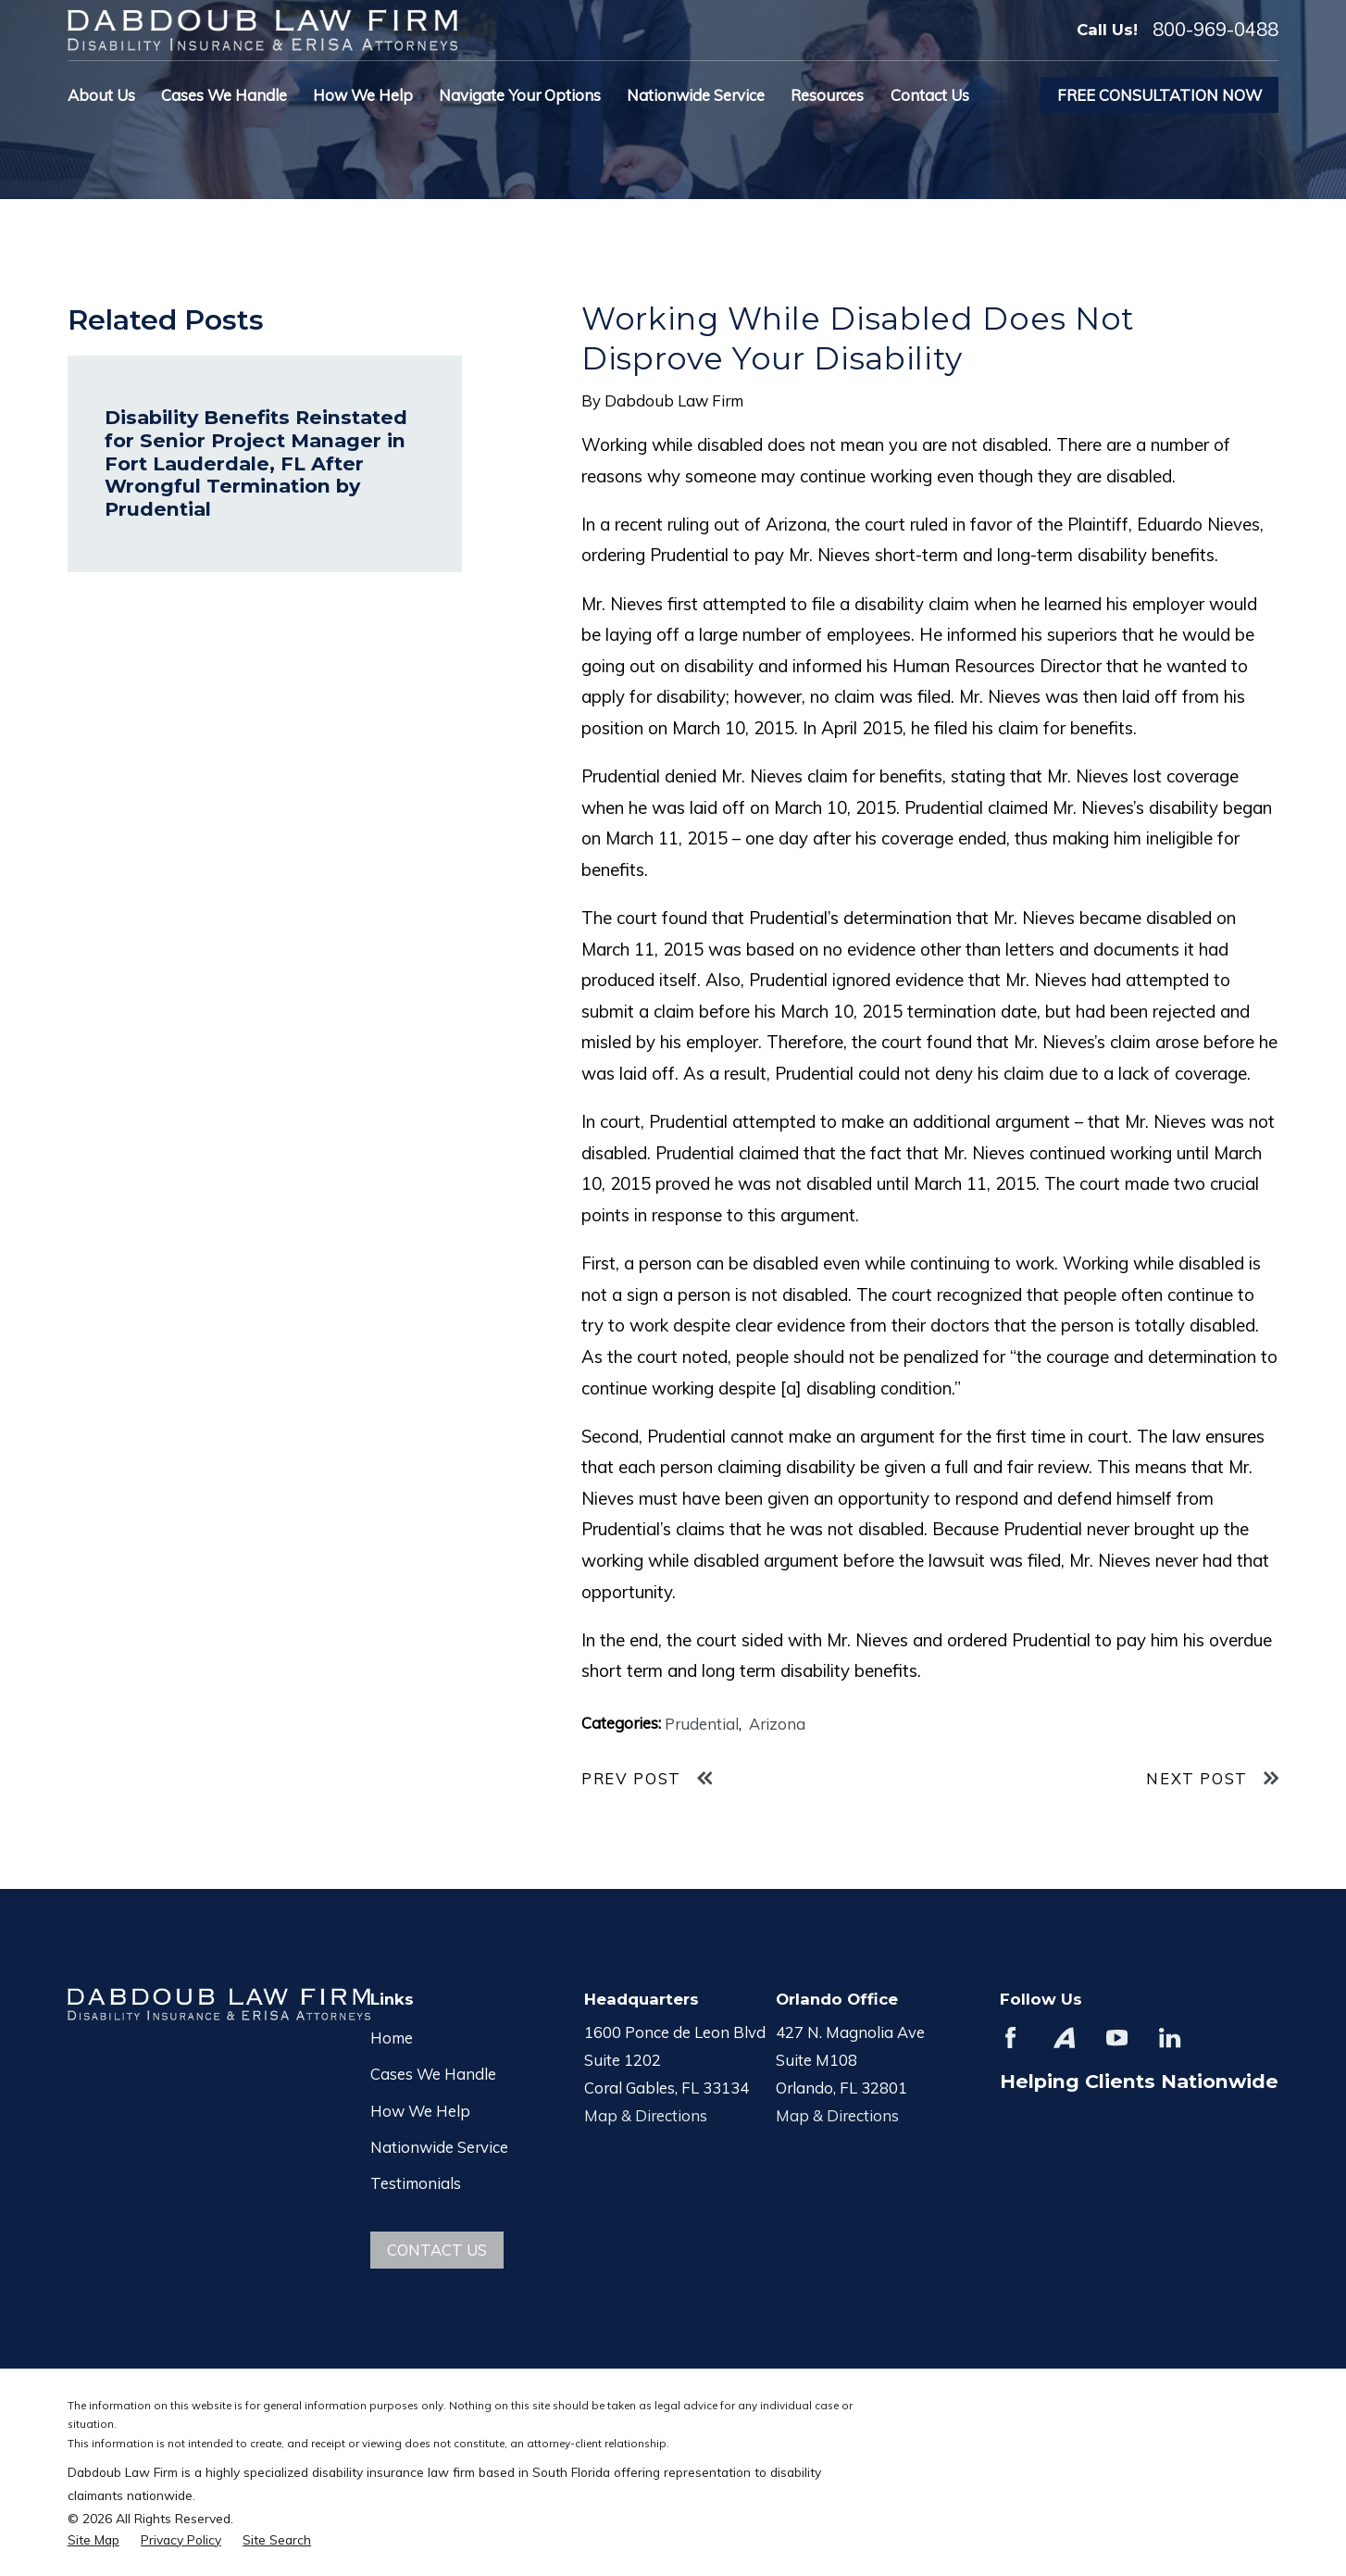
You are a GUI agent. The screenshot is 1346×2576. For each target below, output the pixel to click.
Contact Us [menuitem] (930, 95)
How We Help (420, 2110)
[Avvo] (1064, 2037)
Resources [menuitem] (827, 95)
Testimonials (415, 2183)
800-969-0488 (1215, 29)
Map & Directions (645, 2115)
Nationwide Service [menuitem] (696, 95)
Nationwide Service (439, 2147)
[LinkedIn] (1169, 2037)
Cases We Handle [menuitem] (224, 95)
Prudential (702, 1723)
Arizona (777, 1723)
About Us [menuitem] (101, 95)
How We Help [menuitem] (363, 95)
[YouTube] (1117, 2037)
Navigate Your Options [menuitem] (520, 95)
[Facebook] (1010, 2037)
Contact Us (437, 2249)
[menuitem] (93, 2539)
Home (391, 2037)
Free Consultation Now (1159, 95)
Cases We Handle (433, 2073)
